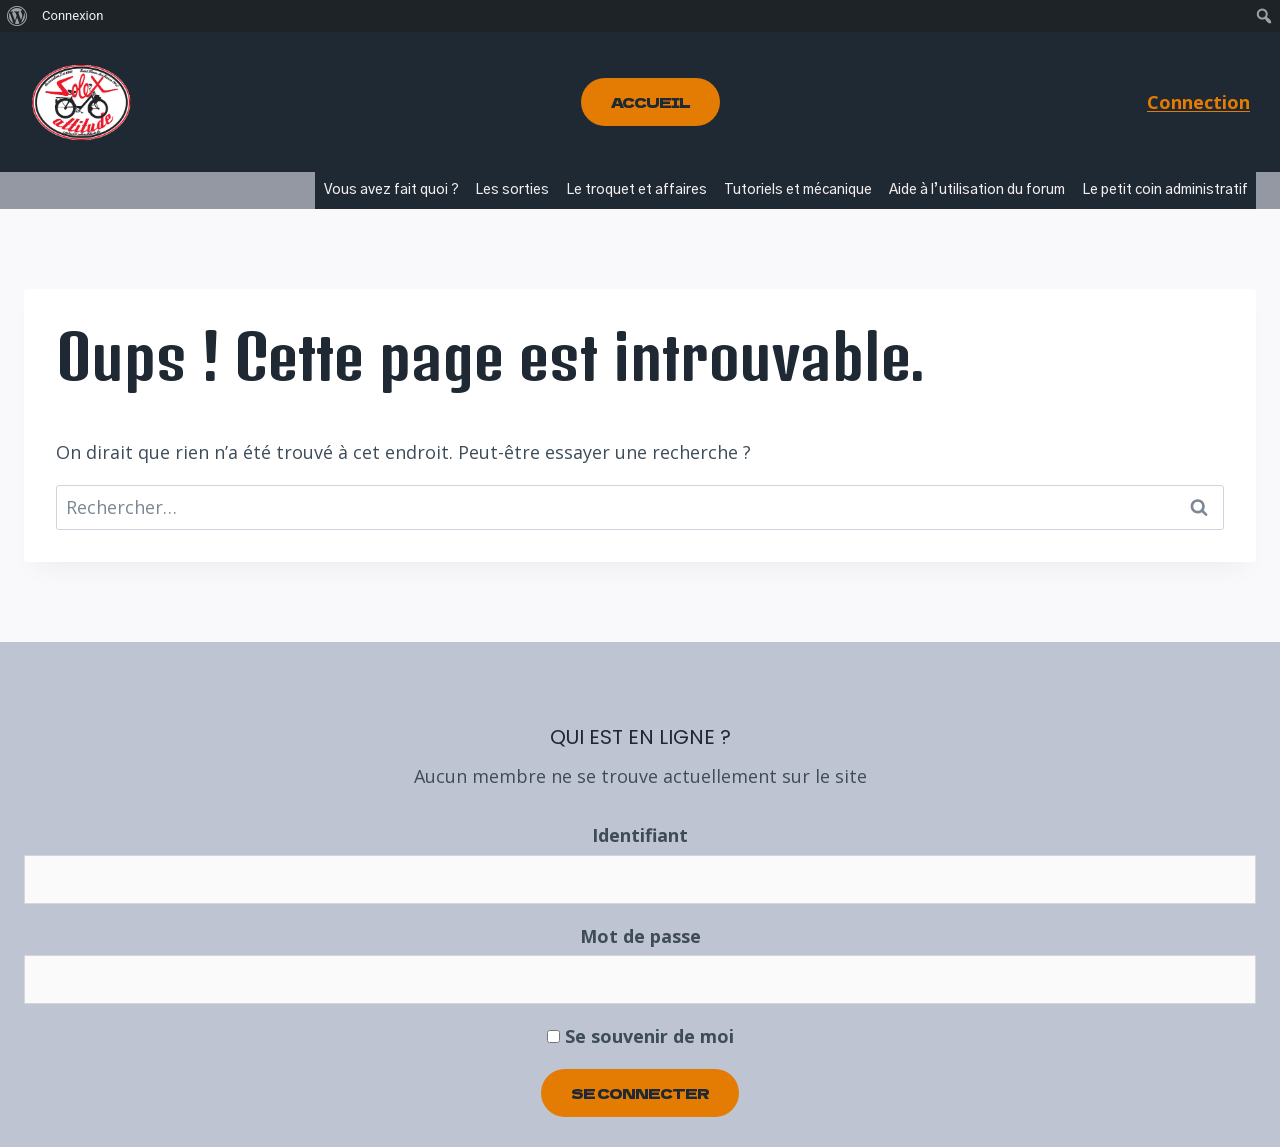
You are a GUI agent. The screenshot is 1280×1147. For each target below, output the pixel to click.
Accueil (650, 102)
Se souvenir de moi (640, 1036)
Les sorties (512, 190)
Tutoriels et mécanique (798, 190)
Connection (1198, 102)
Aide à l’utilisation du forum (977, 190)
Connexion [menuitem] (72, 15)
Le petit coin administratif (1165, 190)
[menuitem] (17, 16)
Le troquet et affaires (636, 190)
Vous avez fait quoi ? (391, 190)
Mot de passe (640, 936)
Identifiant (640, 835)
